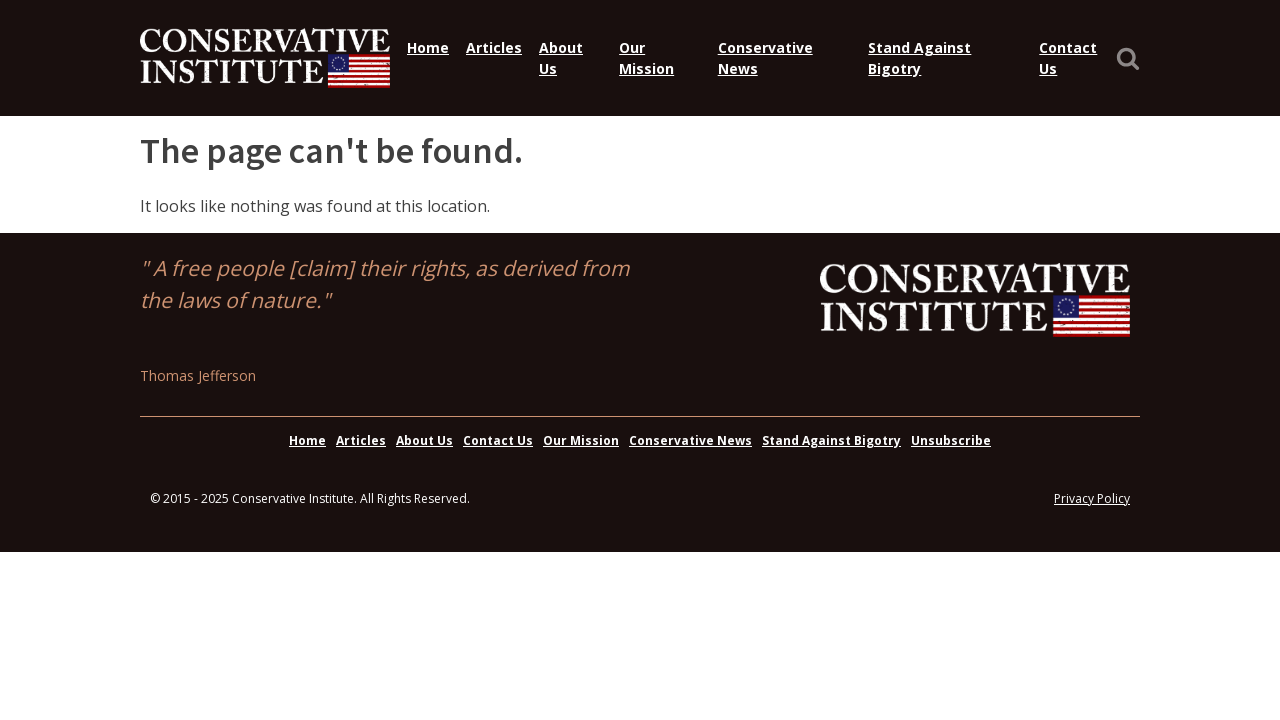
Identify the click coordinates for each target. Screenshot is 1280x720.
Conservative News (765, 58)
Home (428, 47)
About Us (561, 58)
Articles (494, 47)
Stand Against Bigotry (919, 58)
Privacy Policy (1092, 498)
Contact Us (1068, 58)
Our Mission (646, 58)
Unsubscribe (951, 440)
